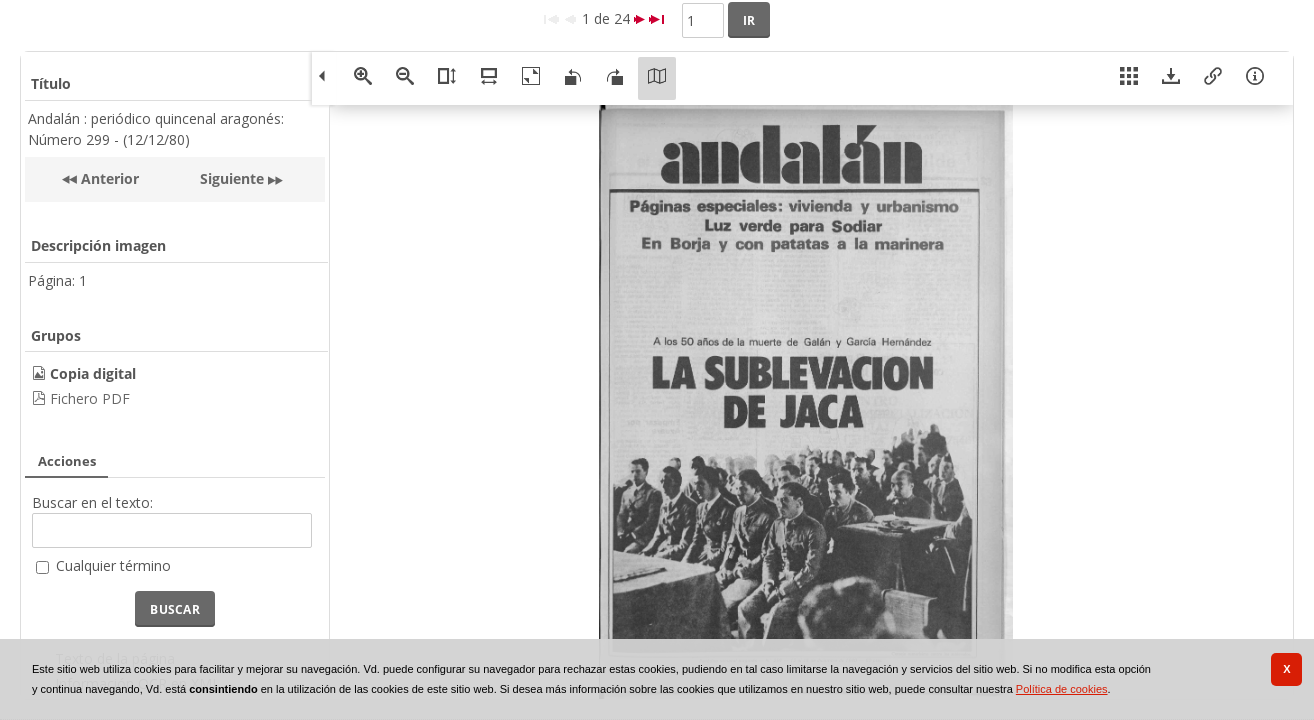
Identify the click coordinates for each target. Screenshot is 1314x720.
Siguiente (232, 178)
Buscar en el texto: (92, 502)
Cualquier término (113, 565)
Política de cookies (1062, 689)
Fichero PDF (90, 398)
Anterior (108, 178)
